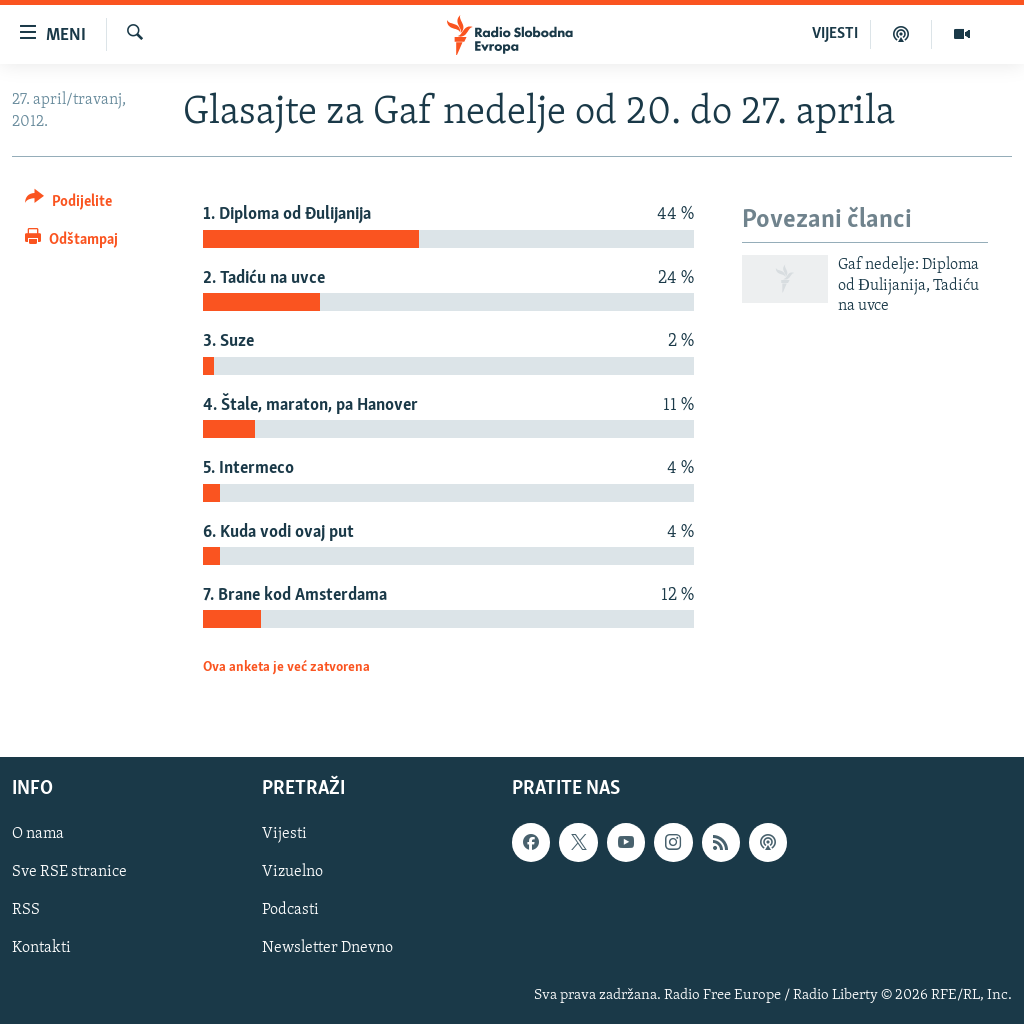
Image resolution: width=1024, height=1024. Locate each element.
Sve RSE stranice (69, 872)
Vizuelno (292, 872)
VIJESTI (835, 34)
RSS (26, 910)
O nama (38, 834)
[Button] (68, 204)
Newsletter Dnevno (327, 948)
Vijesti (284, 834)
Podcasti (290, 910)
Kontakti (41, 948)
